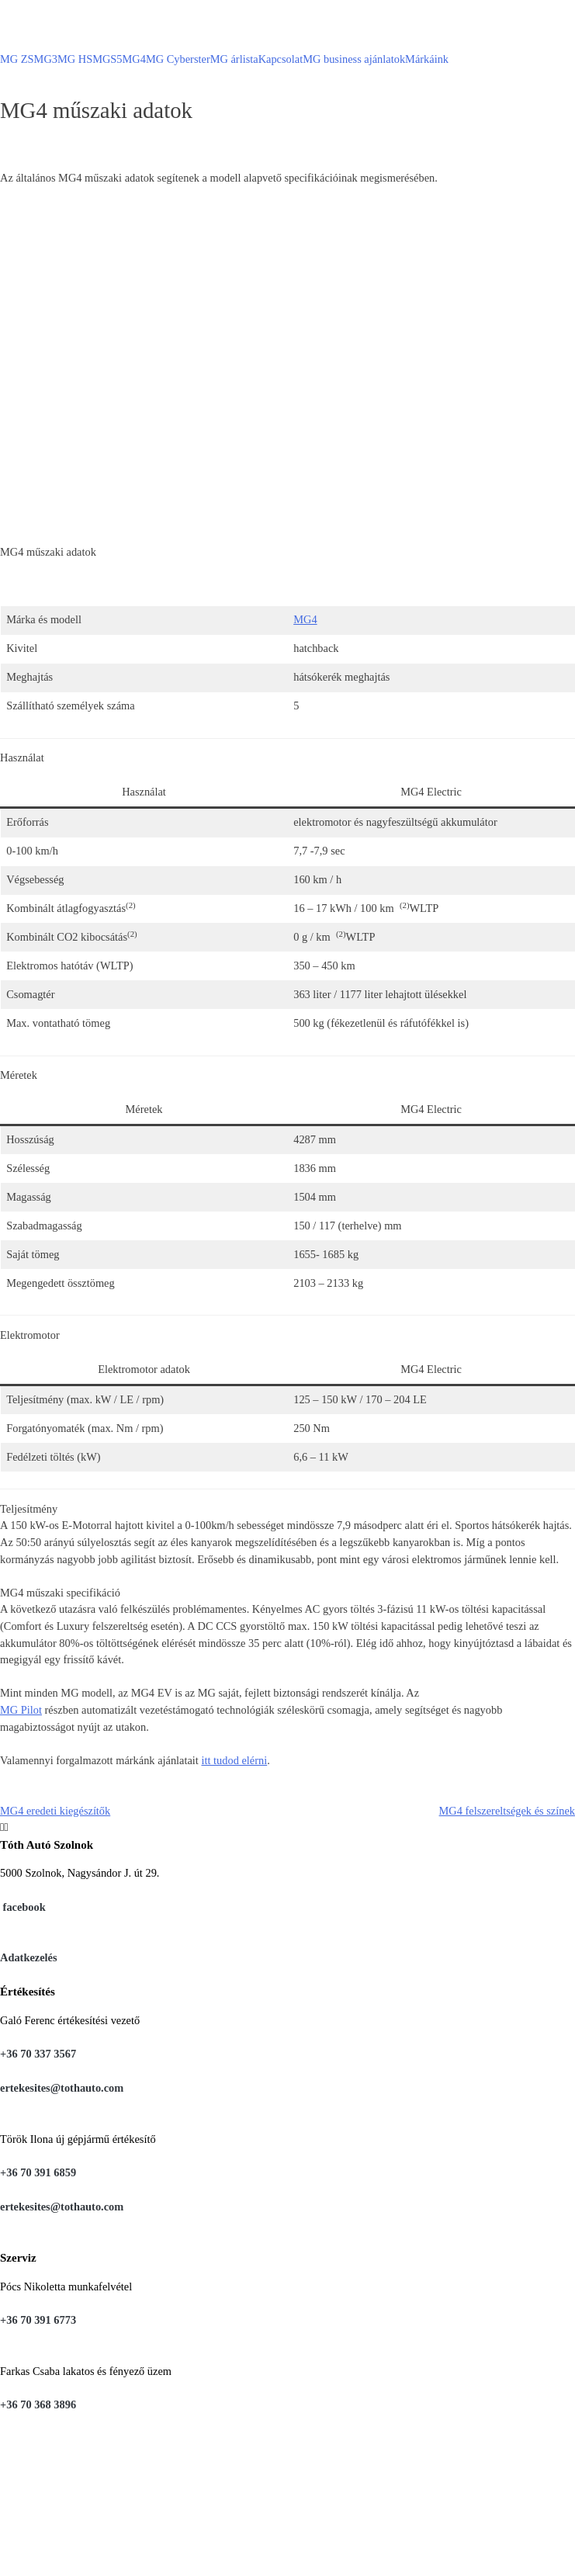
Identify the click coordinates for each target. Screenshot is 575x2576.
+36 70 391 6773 (38, 2320)
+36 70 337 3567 (38, 2053)
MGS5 (107, 59)
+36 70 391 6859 (38, 2172)
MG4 (134, 59)
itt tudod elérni (234, 1760)
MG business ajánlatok (354, 59)
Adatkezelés (28, 1957)
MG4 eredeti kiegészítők (55, 1811)
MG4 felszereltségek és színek (507, 1811)
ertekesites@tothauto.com (61, 2088)
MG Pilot (21, 1710)
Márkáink (427, 59)
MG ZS (17, 59)
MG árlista (234, 59)
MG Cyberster (178, 59)
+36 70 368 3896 (38, 2404)
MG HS (74, 59)
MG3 (45, 59)
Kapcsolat (280, 59)
